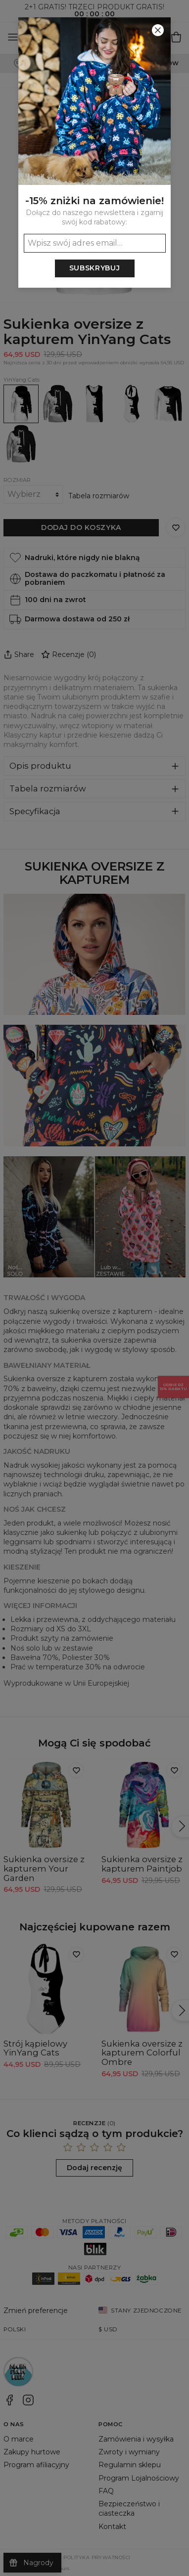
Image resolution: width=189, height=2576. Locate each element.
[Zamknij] (158, 30)
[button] (94, 1288)
